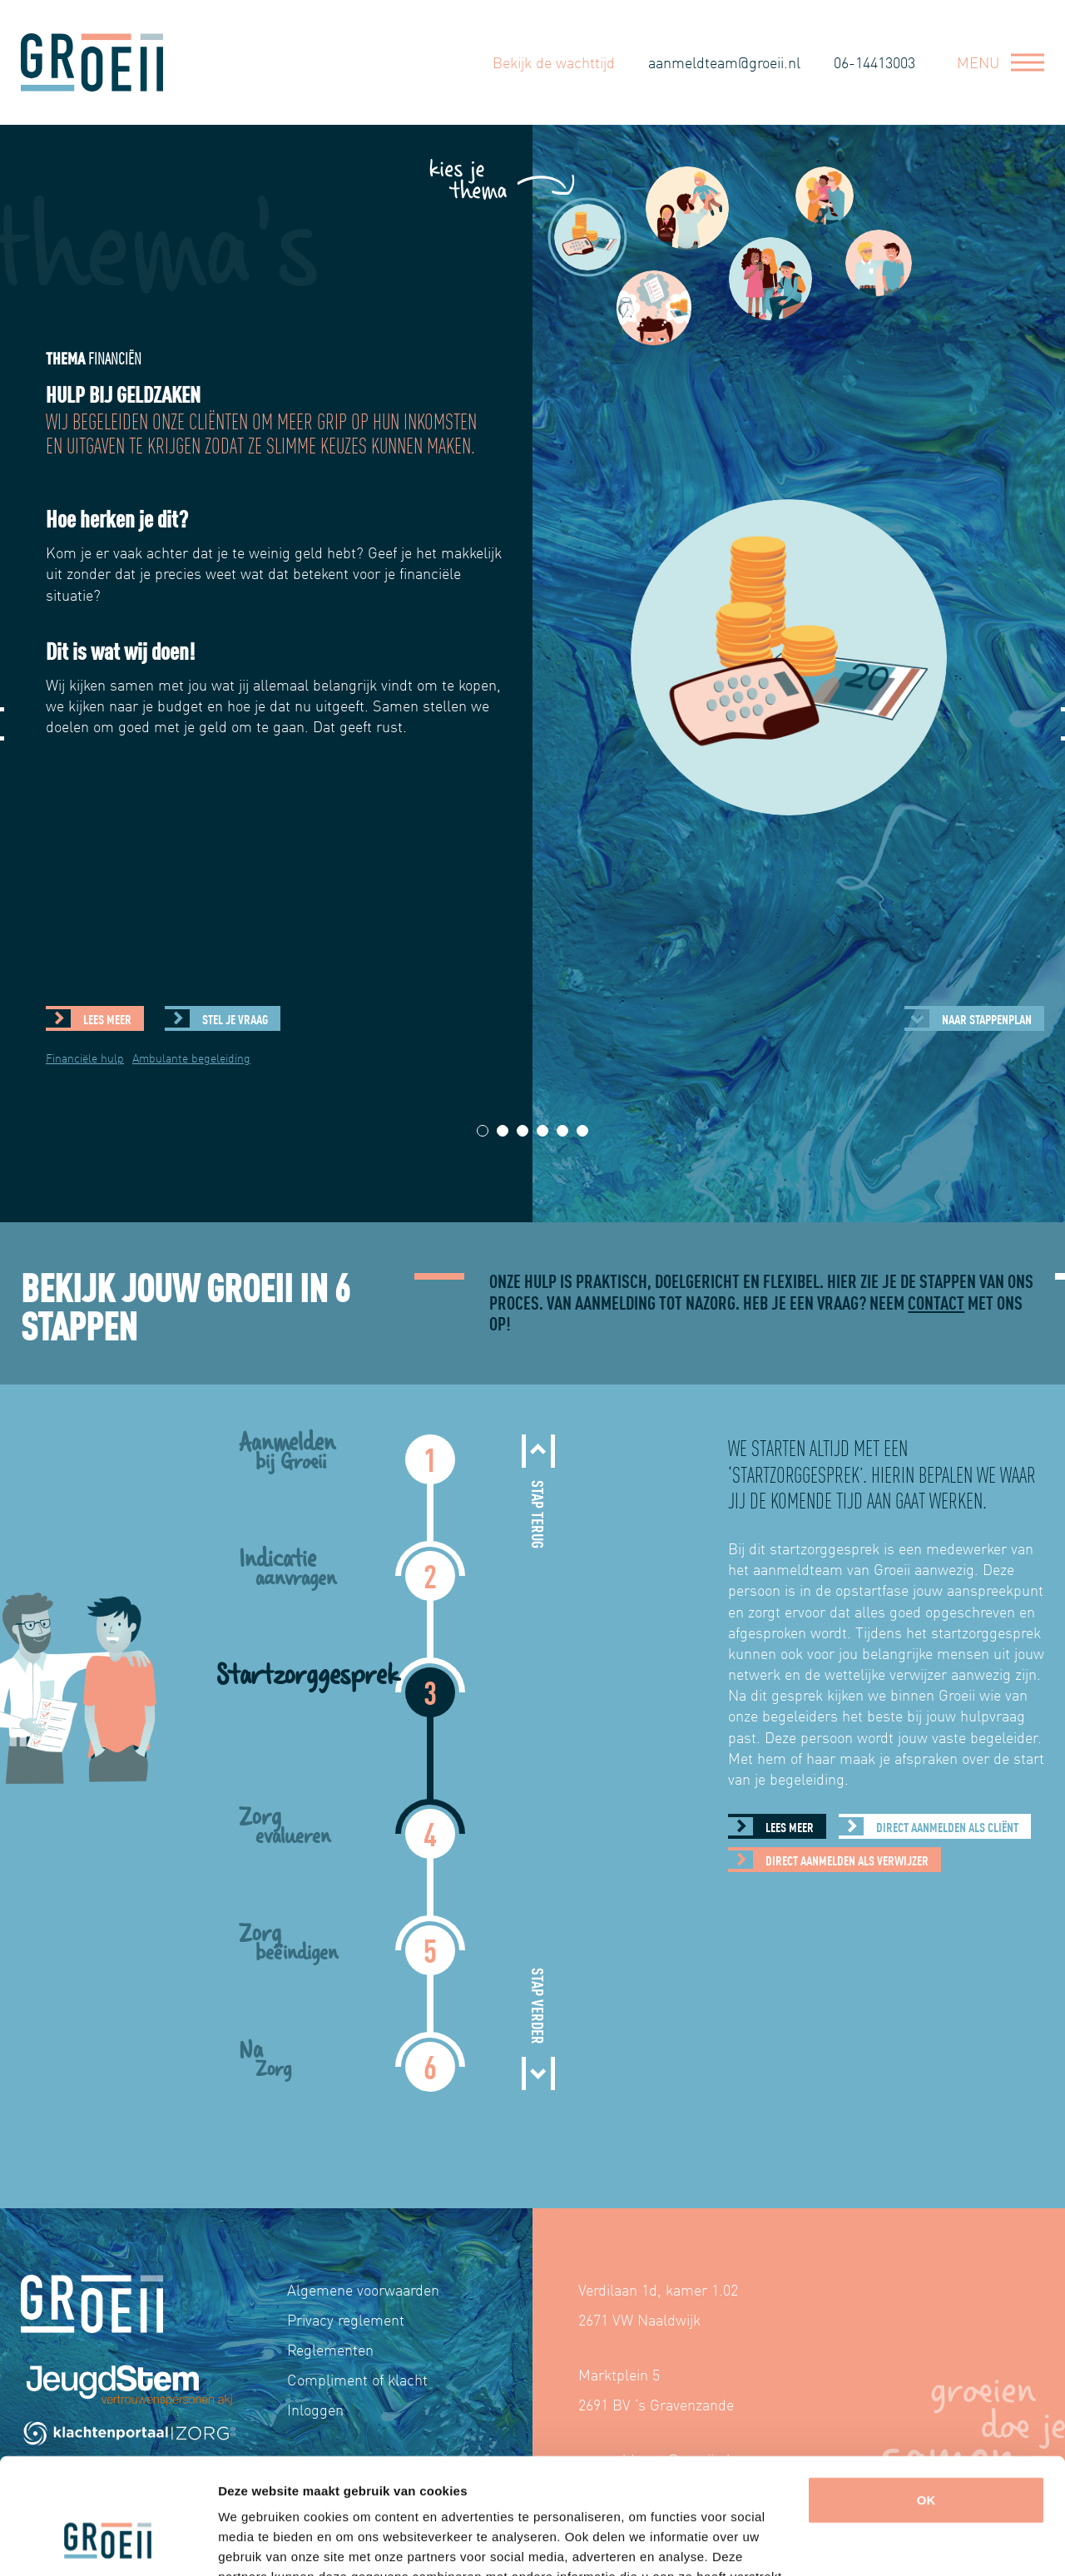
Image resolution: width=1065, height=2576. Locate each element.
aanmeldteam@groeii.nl (724, 61)
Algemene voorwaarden (363, 2289)
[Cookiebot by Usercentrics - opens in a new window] (108, 2543)
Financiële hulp (85, 1057)
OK (926, 2401)
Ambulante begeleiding (191, 1057)
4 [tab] (542, 1131)
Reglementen (330, 2349)
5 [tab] (562, 1131)
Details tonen (257, 2543)
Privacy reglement (345, 2319)
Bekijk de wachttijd (554, 61)
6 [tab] (582, 1131)
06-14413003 (874, 61)
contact (936, 1302)
